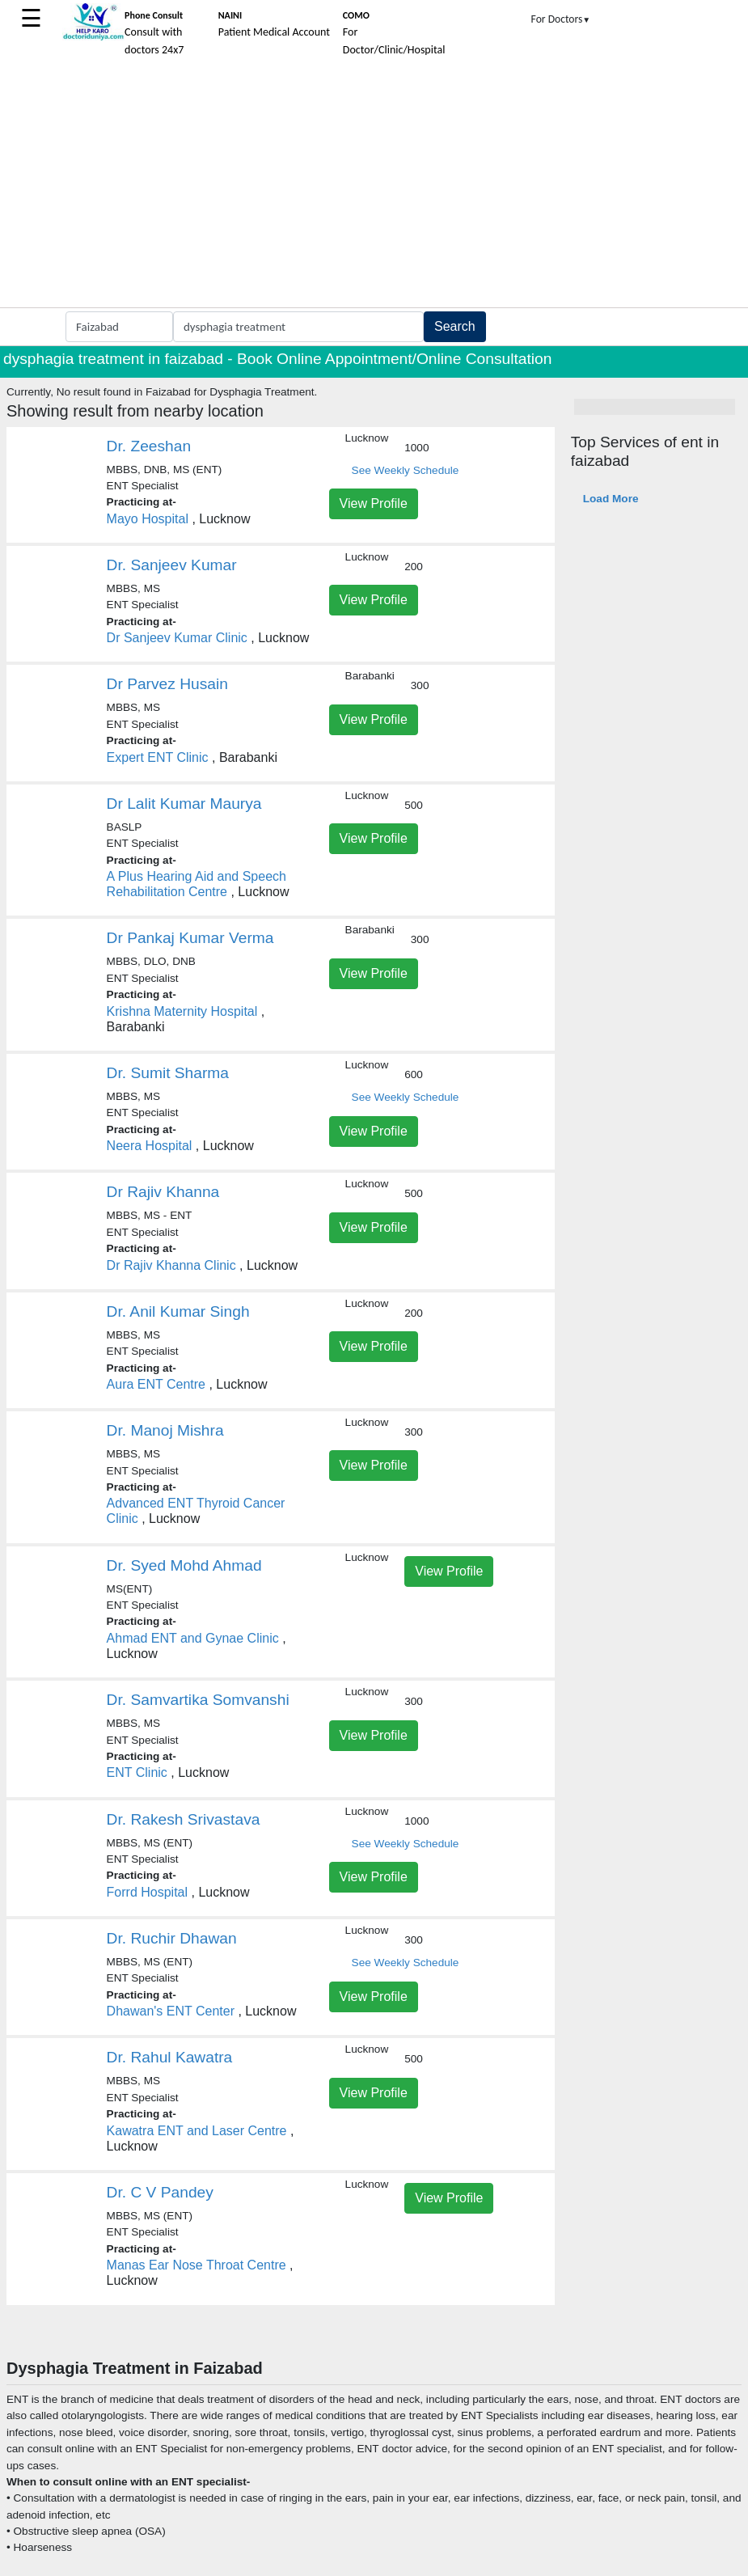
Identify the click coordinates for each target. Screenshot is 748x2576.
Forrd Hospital (147, 1892)
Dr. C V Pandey (160, 2192)
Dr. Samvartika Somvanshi (198, 1699)
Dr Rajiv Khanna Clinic (171, 1265)
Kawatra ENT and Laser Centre (197, 2131)
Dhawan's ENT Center (171, 2011)
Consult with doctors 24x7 (154, 33)
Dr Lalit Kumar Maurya (184, 803)
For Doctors (561, 19)
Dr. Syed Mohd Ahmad (184, 1565)
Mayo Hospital (147, 519)
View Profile (374, 503)
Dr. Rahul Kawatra (170, 2057)
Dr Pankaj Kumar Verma (190, 937)
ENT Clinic (137, 1772)
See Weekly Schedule (405, 470)
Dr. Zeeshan (149, 446)
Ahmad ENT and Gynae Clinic (193, 1638)
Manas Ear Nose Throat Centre (196, 2265)
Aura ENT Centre (156, 1384)
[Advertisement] (374, 186)
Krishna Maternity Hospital (182, 1011)
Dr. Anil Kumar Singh (178, 1311)
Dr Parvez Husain (167, 683)
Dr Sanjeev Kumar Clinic (177, 638)
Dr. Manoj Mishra (165, 1430)
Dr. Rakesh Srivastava (183, 1819)
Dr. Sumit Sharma (168, 1072)
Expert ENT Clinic (158, 757)
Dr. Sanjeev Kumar (172, 564)
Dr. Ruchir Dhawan (172, 1938)
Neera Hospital (149, 1146)
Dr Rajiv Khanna (163, 1191)
